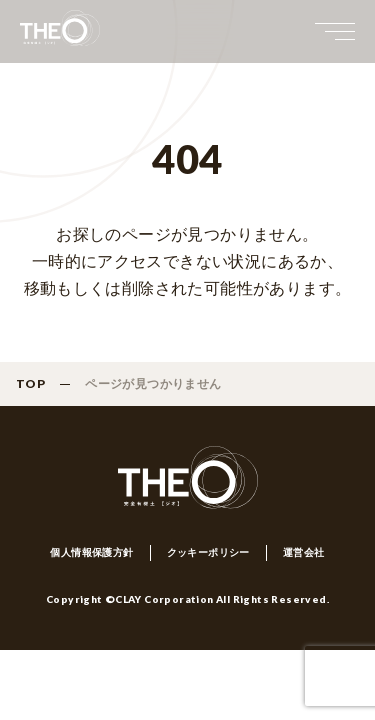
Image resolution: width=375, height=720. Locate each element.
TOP (30, 383)
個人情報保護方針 (91, 552)
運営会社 (304, 552)
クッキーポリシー (208, 552)
